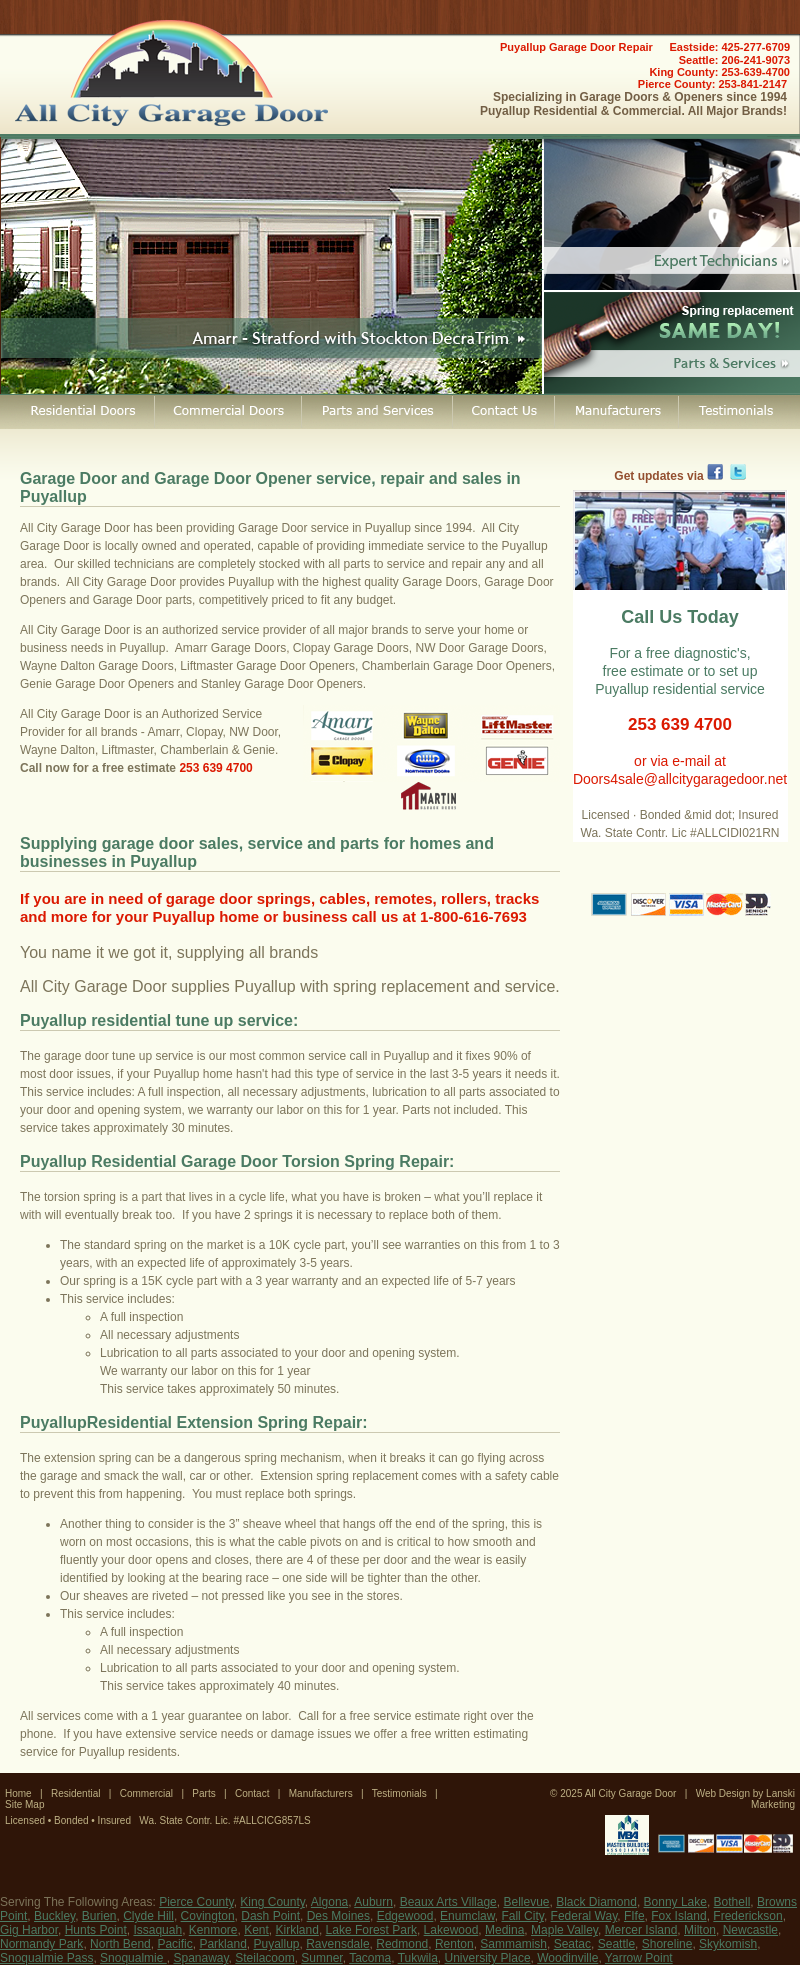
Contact (252, 1793)
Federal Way (584, 1916)
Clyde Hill (148, 1916)
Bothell (732, 1902)
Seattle (616, 1944)
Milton (700, 1930)
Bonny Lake (675, 1902)
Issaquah (157, 1930)
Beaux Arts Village (448, 1902)
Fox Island (678, 1916)
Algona (329, 1902)
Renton (454, 1944)
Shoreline (667, 1944)
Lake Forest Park (371, 1930)
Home (18, 1793)
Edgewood (405, 1916)
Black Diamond (596, 1902)
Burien (99, 1916)
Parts (203, 1793)
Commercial (146, 1793)
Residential (75, 1793)
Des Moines (338, 1916)
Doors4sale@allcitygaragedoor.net (680, 779)
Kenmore (213, 1930)
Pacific (174, 1944)
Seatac (572, 1944)
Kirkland (297, 1930)
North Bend (120, 1944)
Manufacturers (321, 1793)
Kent (256, 1930)
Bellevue (526, 1902)
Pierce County (196, 1902)
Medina (504, 1930)
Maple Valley (564, 1930)
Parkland (222, 1944)
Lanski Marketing (773, 1799)
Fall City (522, 1916)
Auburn (373, 1902)
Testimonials (399, 1793)
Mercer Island (641, 1930)
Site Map (24, 1804)
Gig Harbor (29, 1930)
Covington (208, 1916)
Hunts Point (96, 1930)
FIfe (634, 1916)
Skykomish (728, 1944)
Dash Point (270, 1916)
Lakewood (451, 1930)
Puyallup (276, 1944)
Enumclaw (467, 1916)
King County (272, 1902)
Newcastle (750, 1930)
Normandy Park (41, 1944)
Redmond (402, 1944)
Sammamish (513, 1944)
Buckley (54, 1916)
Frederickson (747, 1916)
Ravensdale (337, 1944)
